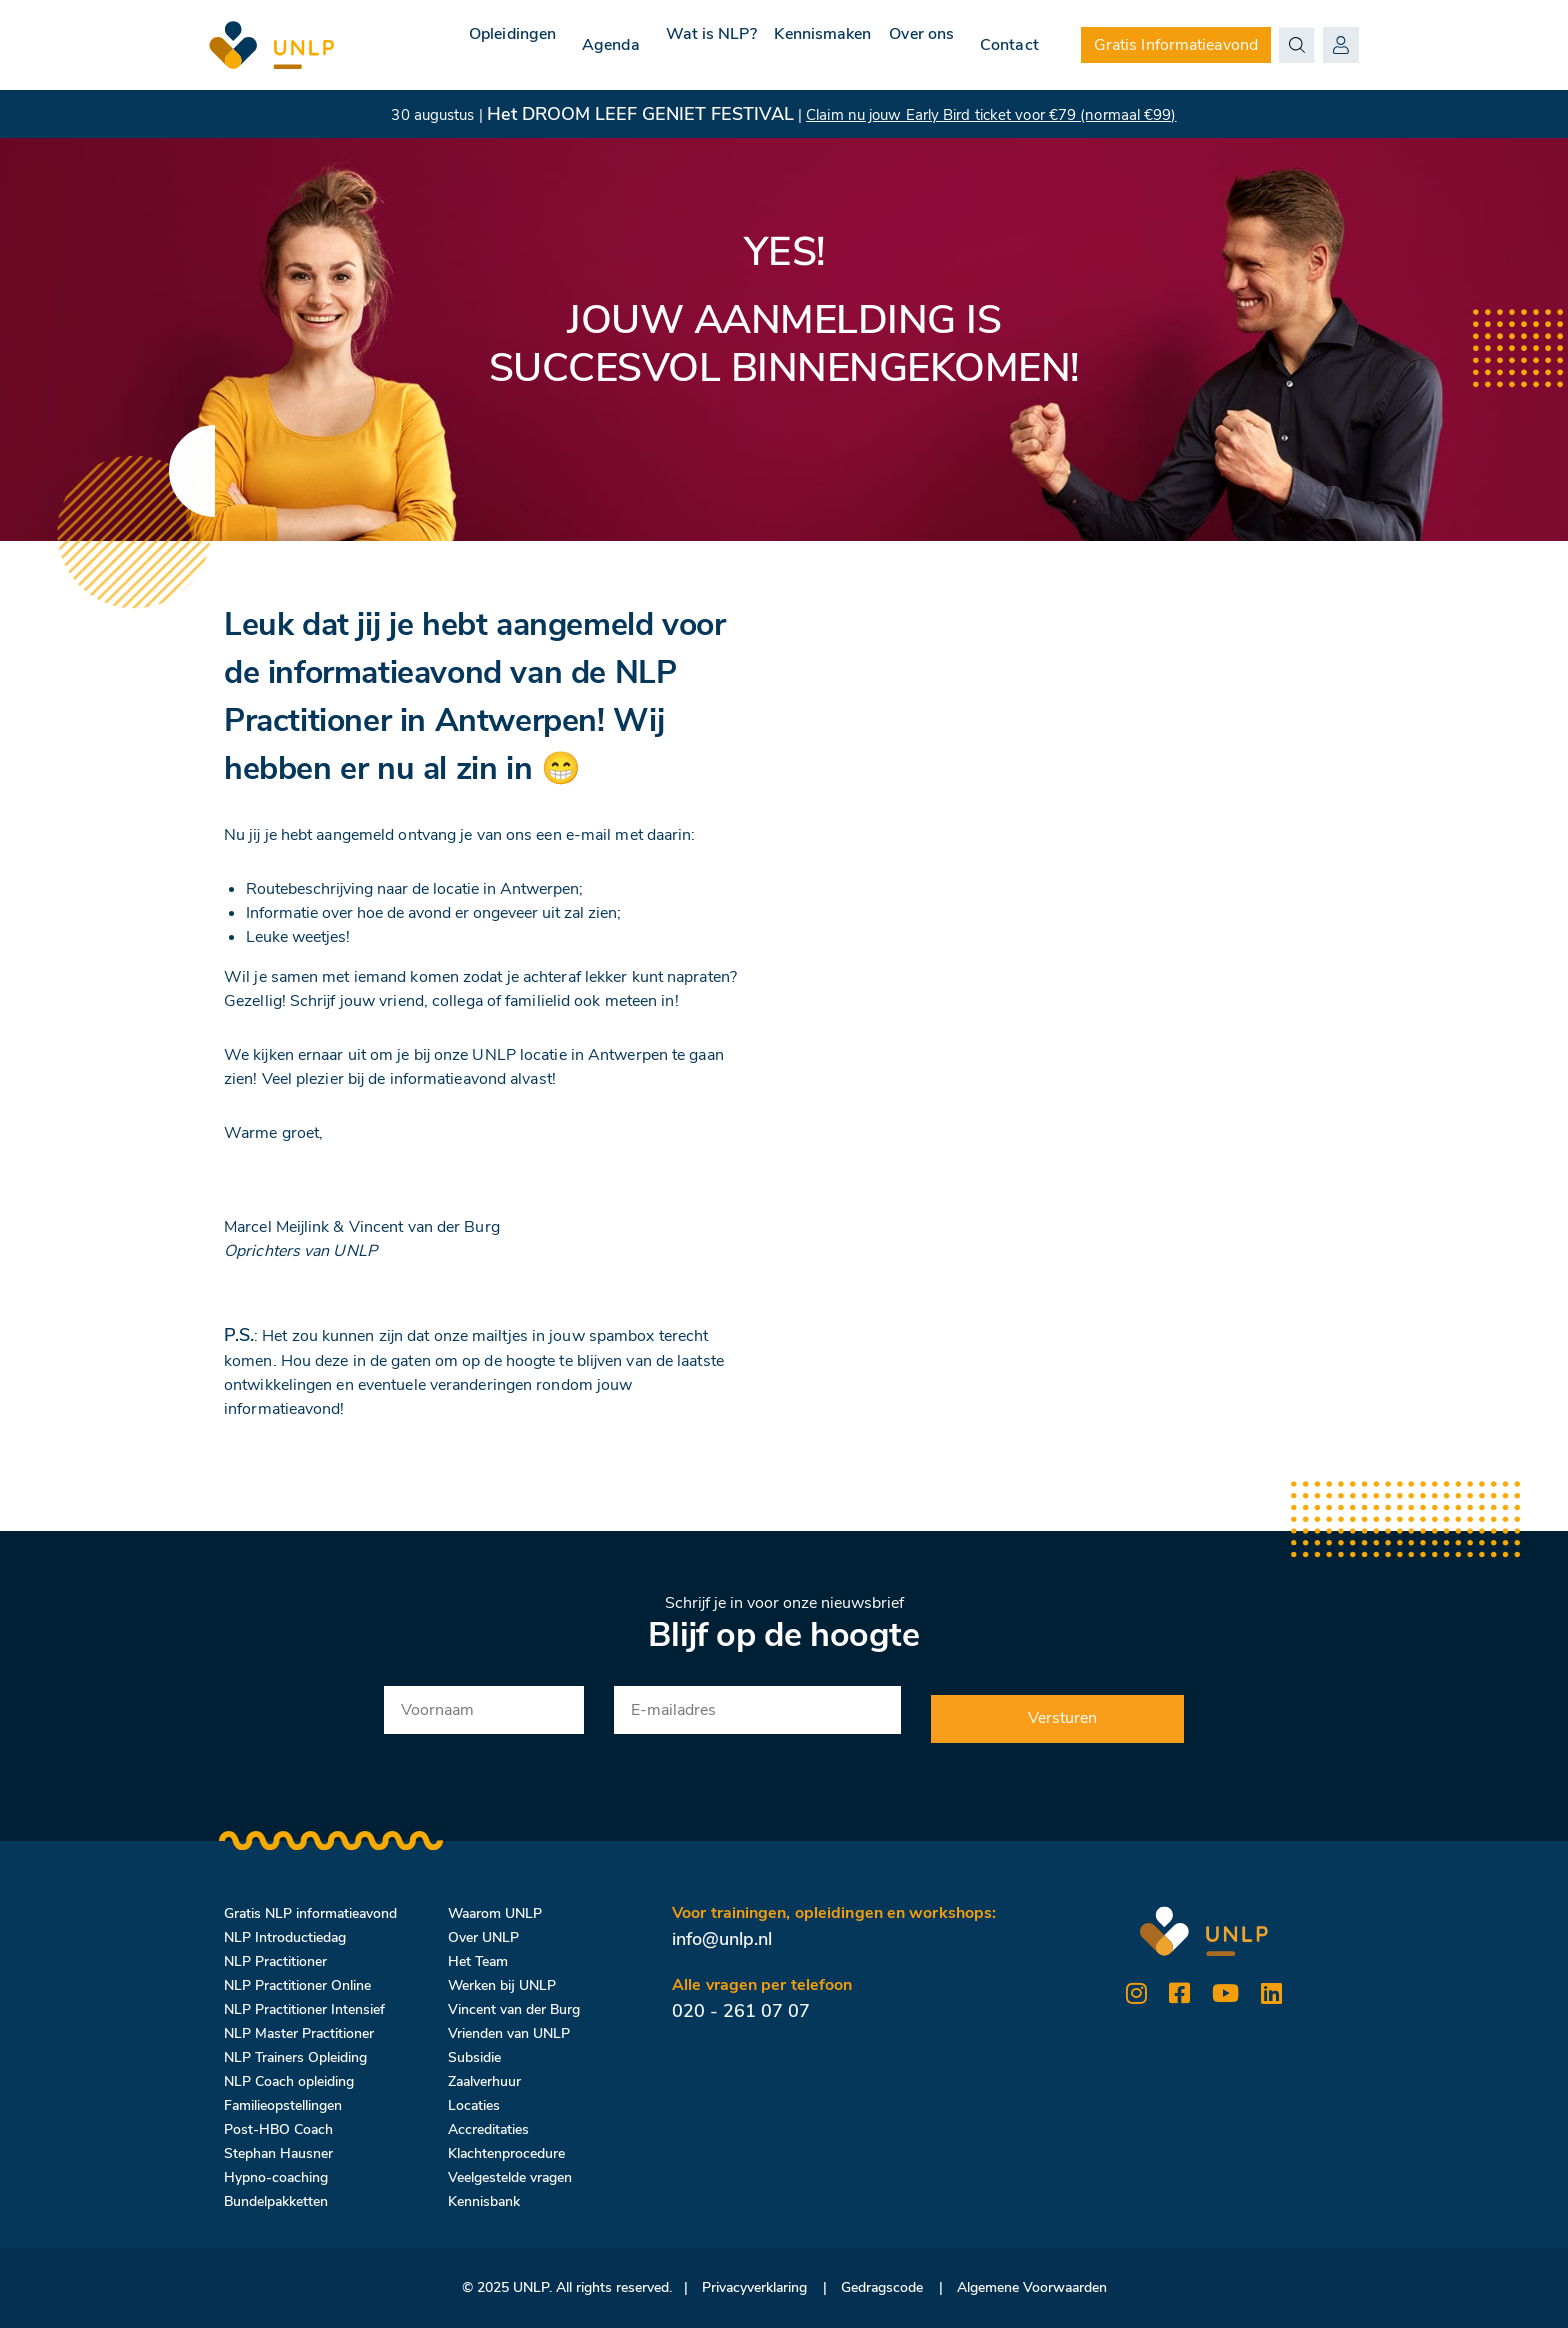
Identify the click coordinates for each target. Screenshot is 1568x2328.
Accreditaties (488, 2129)
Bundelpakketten (276, 2201)
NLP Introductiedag (285, 1937)
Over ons (913, 45)
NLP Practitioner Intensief (304, 2009)
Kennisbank (484, 2201)
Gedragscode (882, 2287)
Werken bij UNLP (502, 1985)
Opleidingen (455, 45)
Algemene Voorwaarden (1032, 2287)
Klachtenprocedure (506, 2153)
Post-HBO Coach (278, 2129)
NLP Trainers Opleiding (295, 2057)
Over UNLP (483, 1937)
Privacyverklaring (754, 2287)
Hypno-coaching (276, 2177)
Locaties (474, 2105)
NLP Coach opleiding (289, 2081)
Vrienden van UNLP (509, 2033)
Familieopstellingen (283, 2105)
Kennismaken (798, 45)
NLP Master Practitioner (299, 2033)
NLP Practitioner (275, 1961)
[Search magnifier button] (1297, 45)
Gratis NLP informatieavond (310, 1913)
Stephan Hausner (278, 2153)
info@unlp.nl (722, 1939)
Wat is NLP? (670, 45)
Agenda (562, 45)
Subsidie (474, 2057)
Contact (1009, 45)
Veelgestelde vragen (510, 2177)
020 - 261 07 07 (741, 2011)
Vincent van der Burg (514, 2009)
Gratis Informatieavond (1176, 45)
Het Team (478, 1961)
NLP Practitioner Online (297, 1985)
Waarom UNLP (495, 1913)
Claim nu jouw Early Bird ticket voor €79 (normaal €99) (991, 115)
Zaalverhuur (484, 2081)
